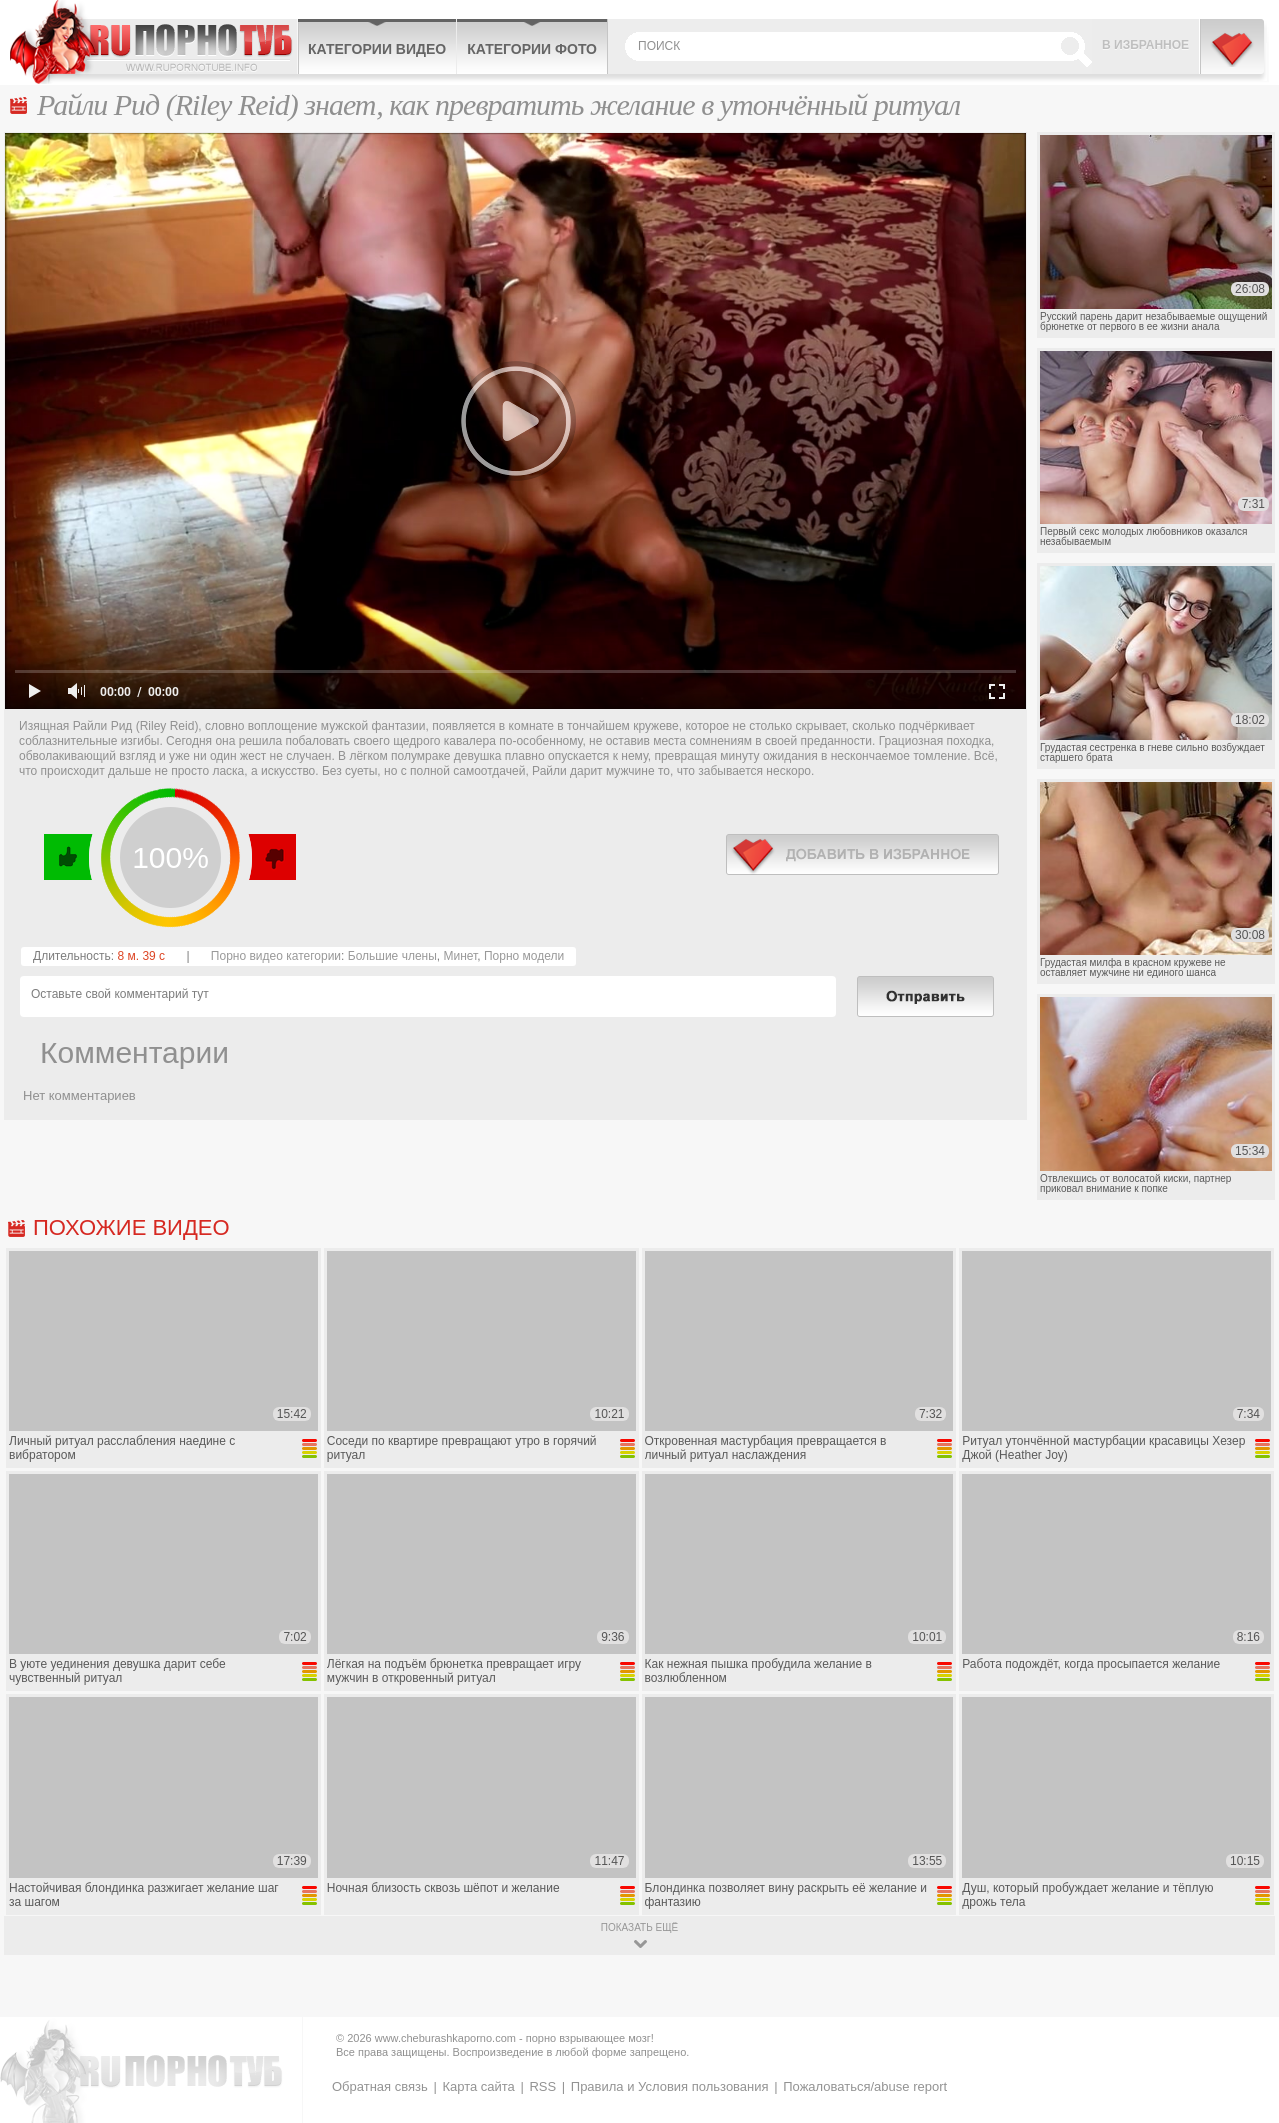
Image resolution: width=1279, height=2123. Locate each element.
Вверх (1240, 1991)
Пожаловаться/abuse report (865, 2086)
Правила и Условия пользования (670, 2086)
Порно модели (524, 956)
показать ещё (639, 1927)
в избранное (862, 854)
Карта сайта (478, 2086)
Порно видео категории (276, 956)
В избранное (1145, 45)
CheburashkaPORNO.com (153, 42)
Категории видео (377, 49)
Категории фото (532, 49)
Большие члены (392, 956)
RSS (542, 2086)
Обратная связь (380, 2086)
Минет (460, 956)
